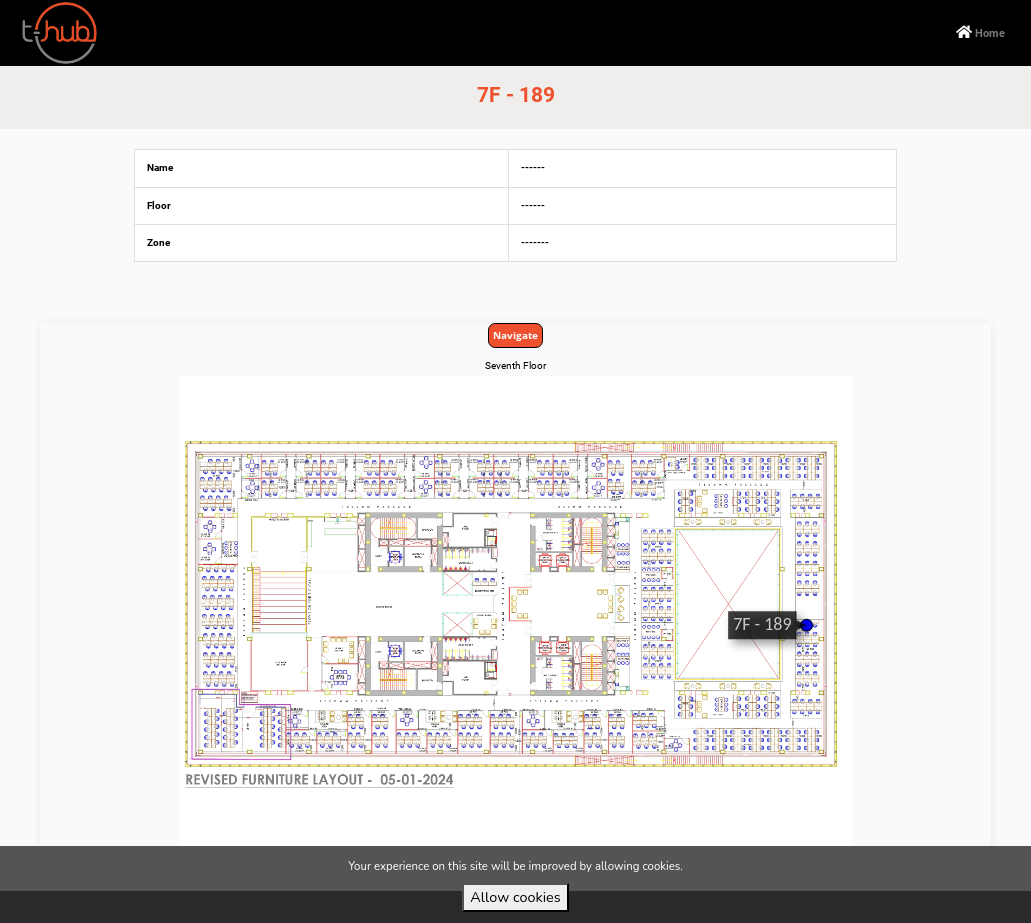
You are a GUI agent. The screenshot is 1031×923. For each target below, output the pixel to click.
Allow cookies (515, 897)
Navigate (515, 335)
